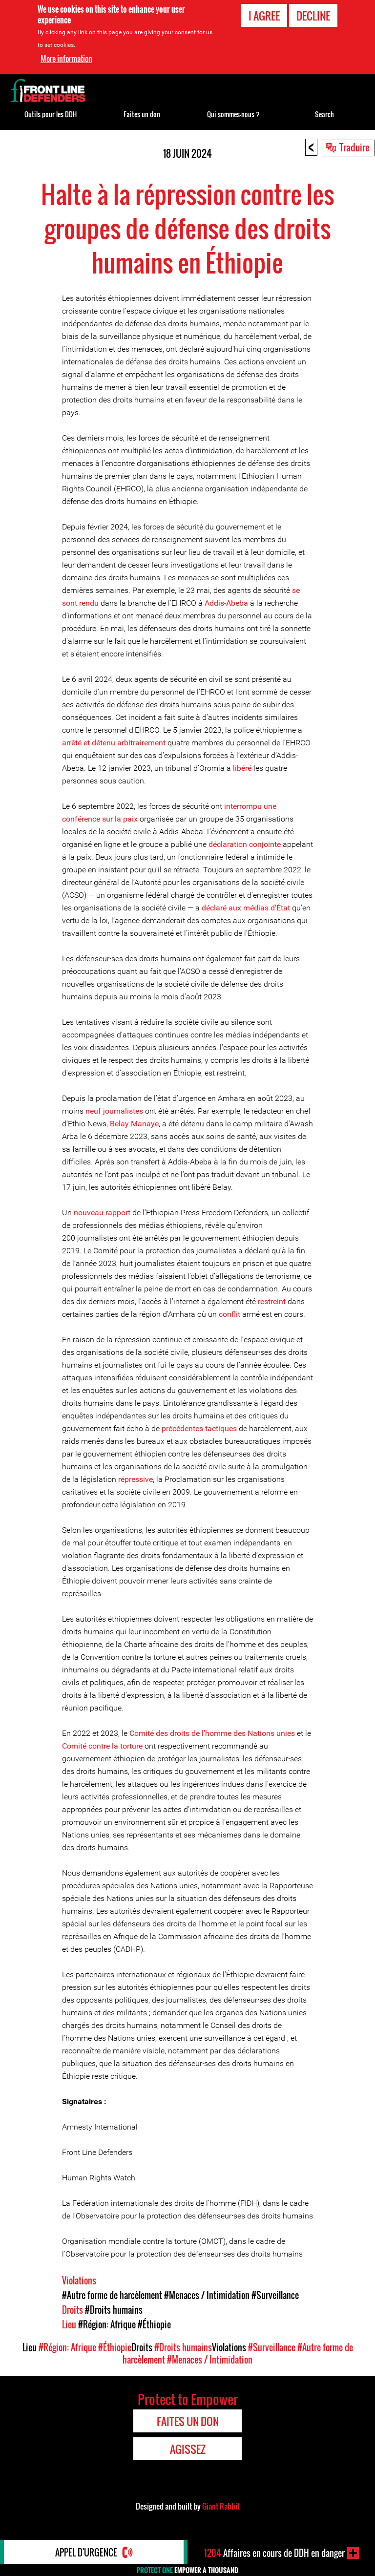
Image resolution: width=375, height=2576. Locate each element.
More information (66, 58)
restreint (272, 1301)
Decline (313, 15)
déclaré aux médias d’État (246, 907)
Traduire (354, 147)
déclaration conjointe (244, 844)
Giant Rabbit (221, 2506)
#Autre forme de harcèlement (112, 2295)
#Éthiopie (154, 2324)
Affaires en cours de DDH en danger (274, 2553)
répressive (135, 1479)
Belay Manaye (134, 1123)
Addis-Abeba (226, 603)
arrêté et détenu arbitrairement (114, 742)
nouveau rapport (101, 1212)
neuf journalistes (114, 1111)
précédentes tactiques (199, 1428)
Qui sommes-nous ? (233, 114)
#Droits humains (114, 2309)
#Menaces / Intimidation (207, 2295)
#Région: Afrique (107, 2324)
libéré (242, 768)
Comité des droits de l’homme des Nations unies (212, 1733)
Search (324, 114)
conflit (229, 1314)
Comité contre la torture (102, 1746)
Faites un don (142, 114)
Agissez (188, 2449)
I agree (264, 15)
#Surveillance (275, 2295)
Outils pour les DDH (50, 114)
